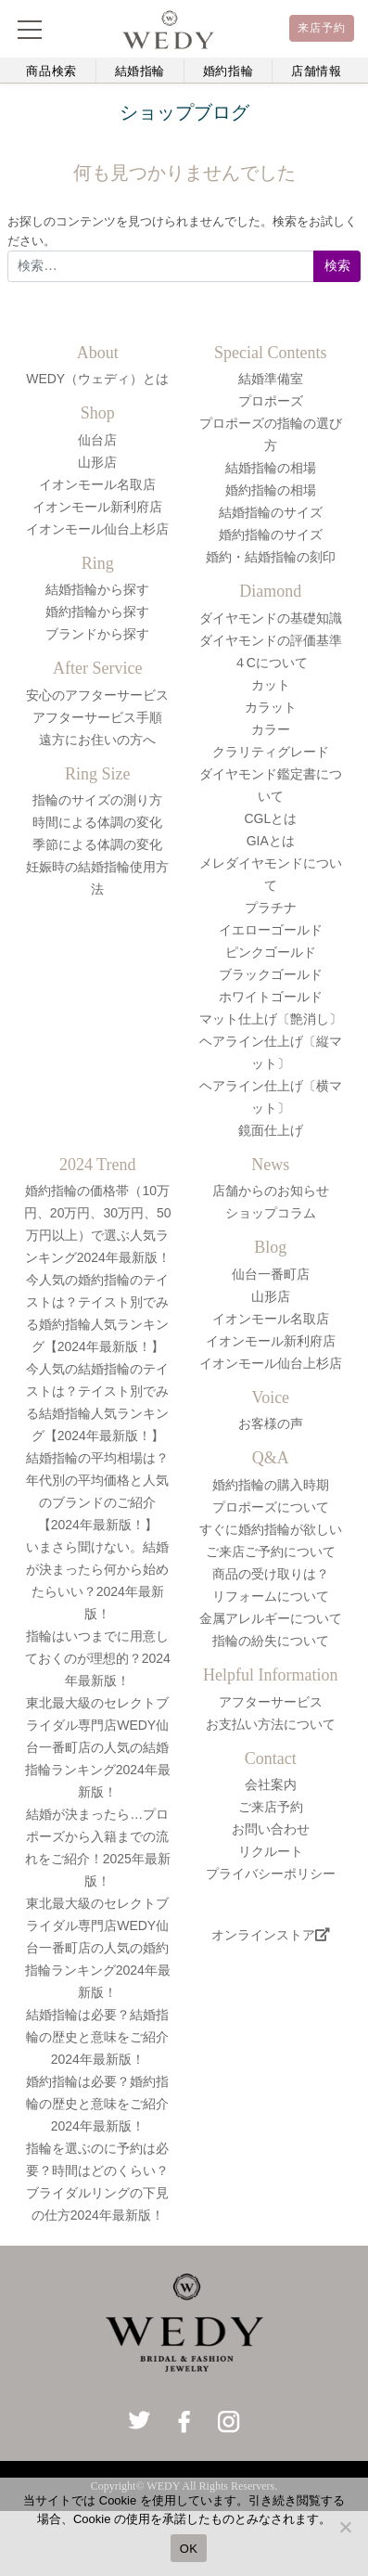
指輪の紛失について (270, 1640)
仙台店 (97, 439)
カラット (271, 707)
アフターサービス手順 (97, 717)
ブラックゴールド (271, 974)
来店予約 (322, 27)
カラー (270, 729)
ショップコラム (270, 1212)
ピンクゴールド (270, 952)
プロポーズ (270, 400)
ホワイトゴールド (271, 996)
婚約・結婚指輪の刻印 (271, 556)
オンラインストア (270, 1934)
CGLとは (270, 818)
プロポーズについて (270, 1507)
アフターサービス (271, 1701)
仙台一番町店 (271, 1274)
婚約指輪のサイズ (271, 534)
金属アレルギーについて (270, 1618)
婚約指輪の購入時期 (270, 1484)
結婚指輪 (140, 71)
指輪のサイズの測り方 (97, 799)
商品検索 (51, 71)
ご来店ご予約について (271, 1551)
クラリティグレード (270, 751)
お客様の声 (270, 1423)
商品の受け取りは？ (270, 1573)
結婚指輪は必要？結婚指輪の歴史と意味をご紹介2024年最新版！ (97, 2037)
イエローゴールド (271, 929)
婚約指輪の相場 (270, 490)
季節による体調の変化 (97, 844)
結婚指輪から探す (97, 589)
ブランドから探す (97, 633)
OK (188, 2549)
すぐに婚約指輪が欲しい (270, 1529)
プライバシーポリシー (271, 1873)
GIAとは (271, 840)
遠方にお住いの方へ (97, 739)
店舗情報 (316, 71)
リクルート (270, 1851)
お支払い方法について (271, 1724)
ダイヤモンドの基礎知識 (270, 618)
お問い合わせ (271, 1829)
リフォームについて (270, 1596)
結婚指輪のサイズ (271, 512)
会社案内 (271, 1784)
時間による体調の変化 (97, 822)
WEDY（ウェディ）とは (97, 378)
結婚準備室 (270, 378)
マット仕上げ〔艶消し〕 (270, 1018)
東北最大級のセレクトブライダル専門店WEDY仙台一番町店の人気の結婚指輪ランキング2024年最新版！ (98, 1747)
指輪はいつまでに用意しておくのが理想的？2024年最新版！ (98, 1658)
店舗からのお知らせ (270, 1190)
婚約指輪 (228, 71)
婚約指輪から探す (97, 611)
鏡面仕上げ (270, 1130)
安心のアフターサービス (97, 695)
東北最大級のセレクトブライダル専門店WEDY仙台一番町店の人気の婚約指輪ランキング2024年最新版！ (98, 1948)
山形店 (97, 462)
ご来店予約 (270, 1806)
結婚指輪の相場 (270, 467)
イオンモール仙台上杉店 (97, 529)
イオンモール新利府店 (97, 506)
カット (270, 684)
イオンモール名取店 (97, 484)
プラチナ (271, 907)
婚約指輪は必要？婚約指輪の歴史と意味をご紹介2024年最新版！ (97, 2103)
